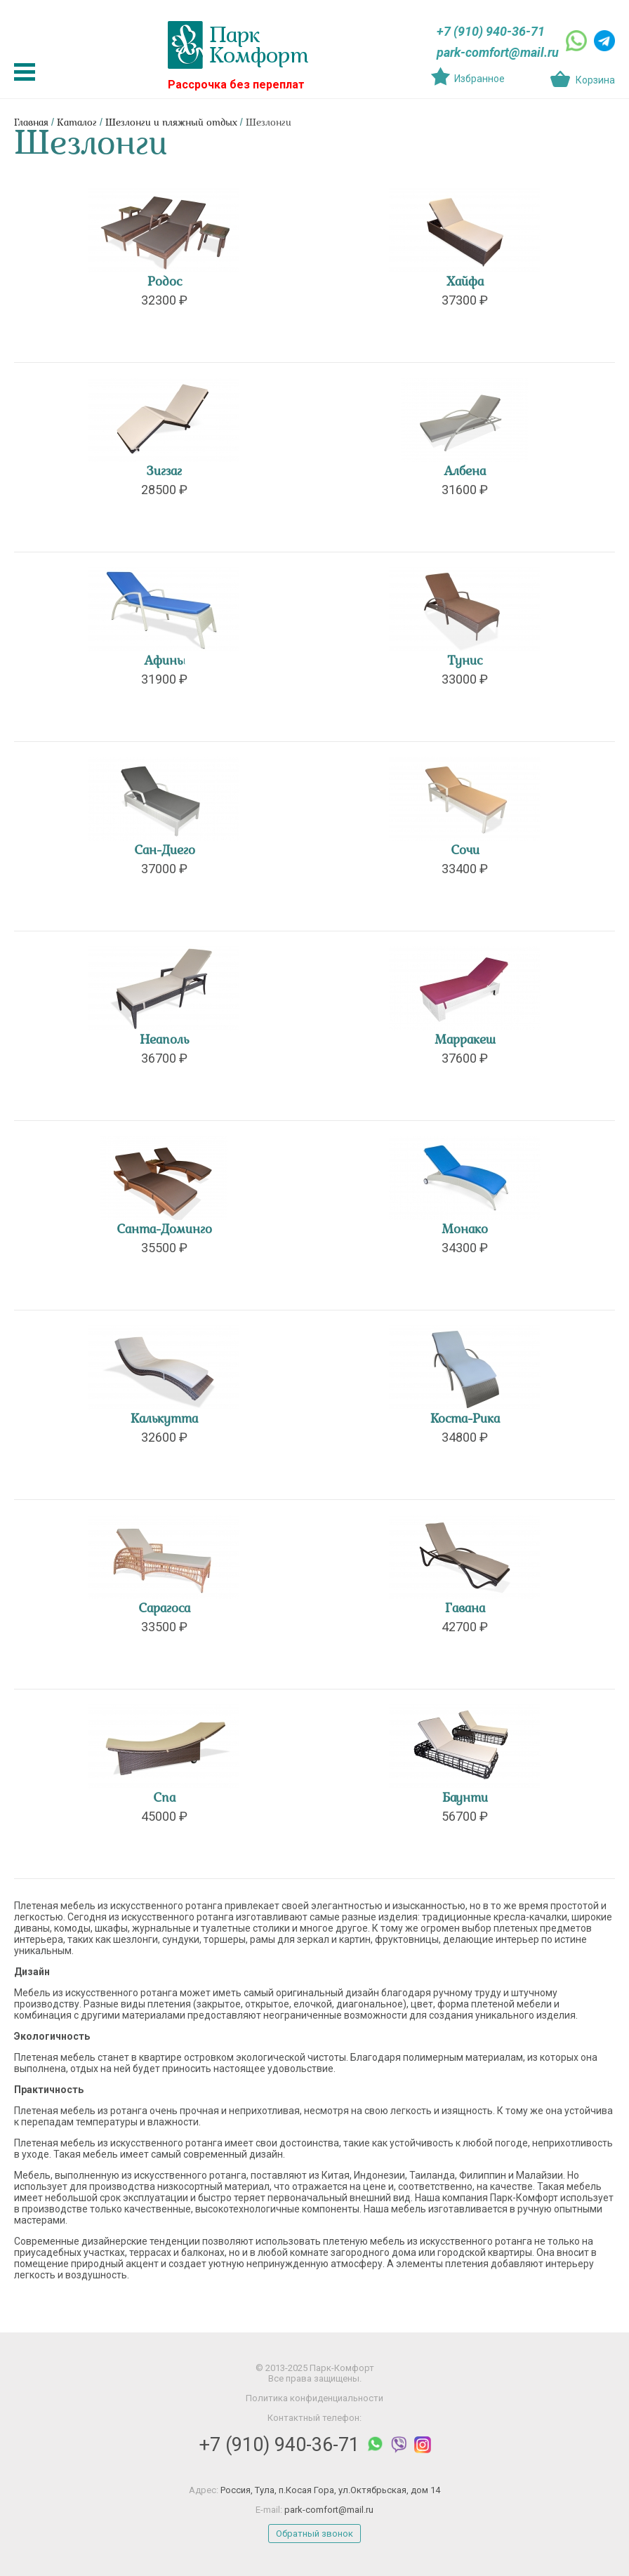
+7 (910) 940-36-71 (491, 31)
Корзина (595, 80)
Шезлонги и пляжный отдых (171, 123)
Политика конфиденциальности (314, 2398)
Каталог (77, 123)
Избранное (479, 78)
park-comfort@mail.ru (498, 52)
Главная (31, 123)
